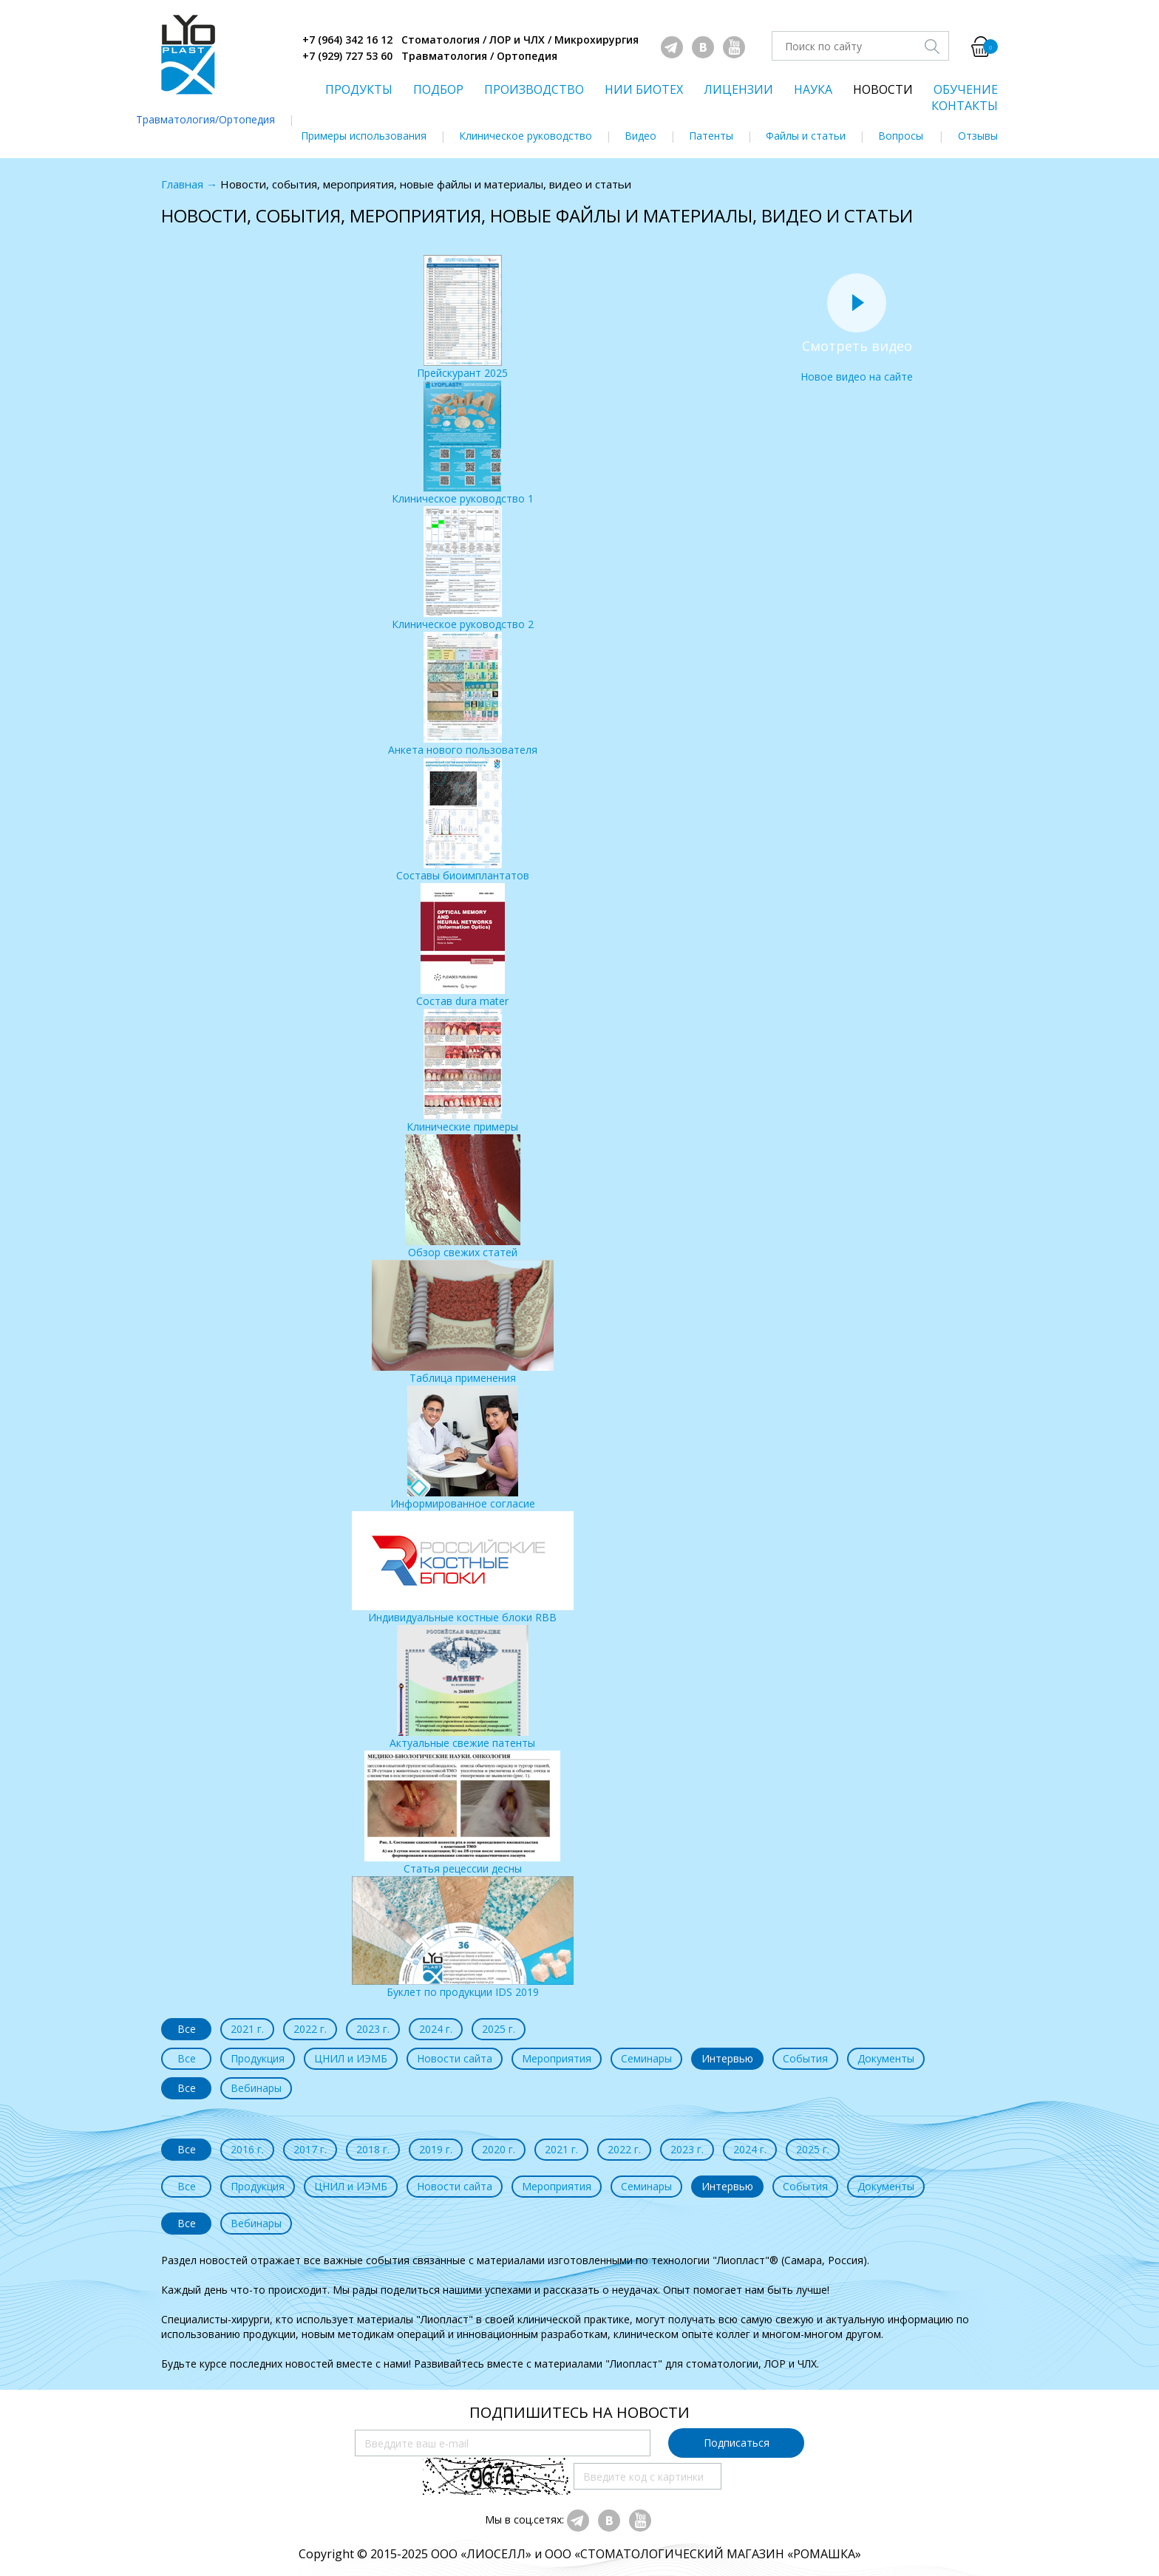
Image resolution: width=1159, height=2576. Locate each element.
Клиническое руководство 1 (463, 443)
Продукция (258, 2058)
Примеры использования (363, 136)
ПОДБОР (438, 89)
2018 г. (373, 2149)
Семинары (646, 2058)
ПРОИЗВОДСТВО (534, 89)
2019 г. (435, 2149)
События (805, 2058)
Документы (885, 2058)
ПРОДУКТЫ (358, 89)
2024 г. (435, 2029)
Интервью (727, 2058)
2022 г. (310, 2029)
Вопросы (900, 136)
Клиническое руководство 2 (463, 568)
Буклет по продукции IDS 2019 (463, 1937)
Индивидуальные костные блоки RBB (463, 1567)
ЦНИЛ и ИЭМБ (350, 2058)
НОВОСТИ (883, 89)
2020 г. (498, 2149)
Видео (640, 136)
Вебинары (256, 2088)
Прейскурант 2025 (462, 317)
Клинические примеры (462, 1071)
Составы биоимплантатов (462, 819)
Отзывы (978, 136)
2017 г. (310, 2149)
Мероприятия (556, 2058)
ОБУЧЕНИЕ (966, 89)
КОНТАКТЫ (964, 106)
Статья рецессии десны (462, 1813)
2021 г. (247, 2029)
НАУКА (813, 89)
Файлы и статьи (806, 136)
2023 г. (373, 2029)
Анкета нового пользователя (462, 694)
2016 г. (247, 2149)
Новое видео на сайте (857, 321)
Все (186, 2029)
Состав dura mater (462, 945)
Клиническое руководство (525, 136)
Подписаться (736, 2443)
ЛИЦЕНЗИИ (738, 89)
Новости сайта (454, 2058)
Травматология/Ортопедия (205, 119)
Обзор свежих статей (462, 1196)
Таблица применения (463, 1322)
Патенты (711, 136)
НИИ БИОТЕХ (644, 89)
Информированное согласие (462, 1448)
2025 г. (498, 2029)
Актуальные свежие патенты (462, 1687)
